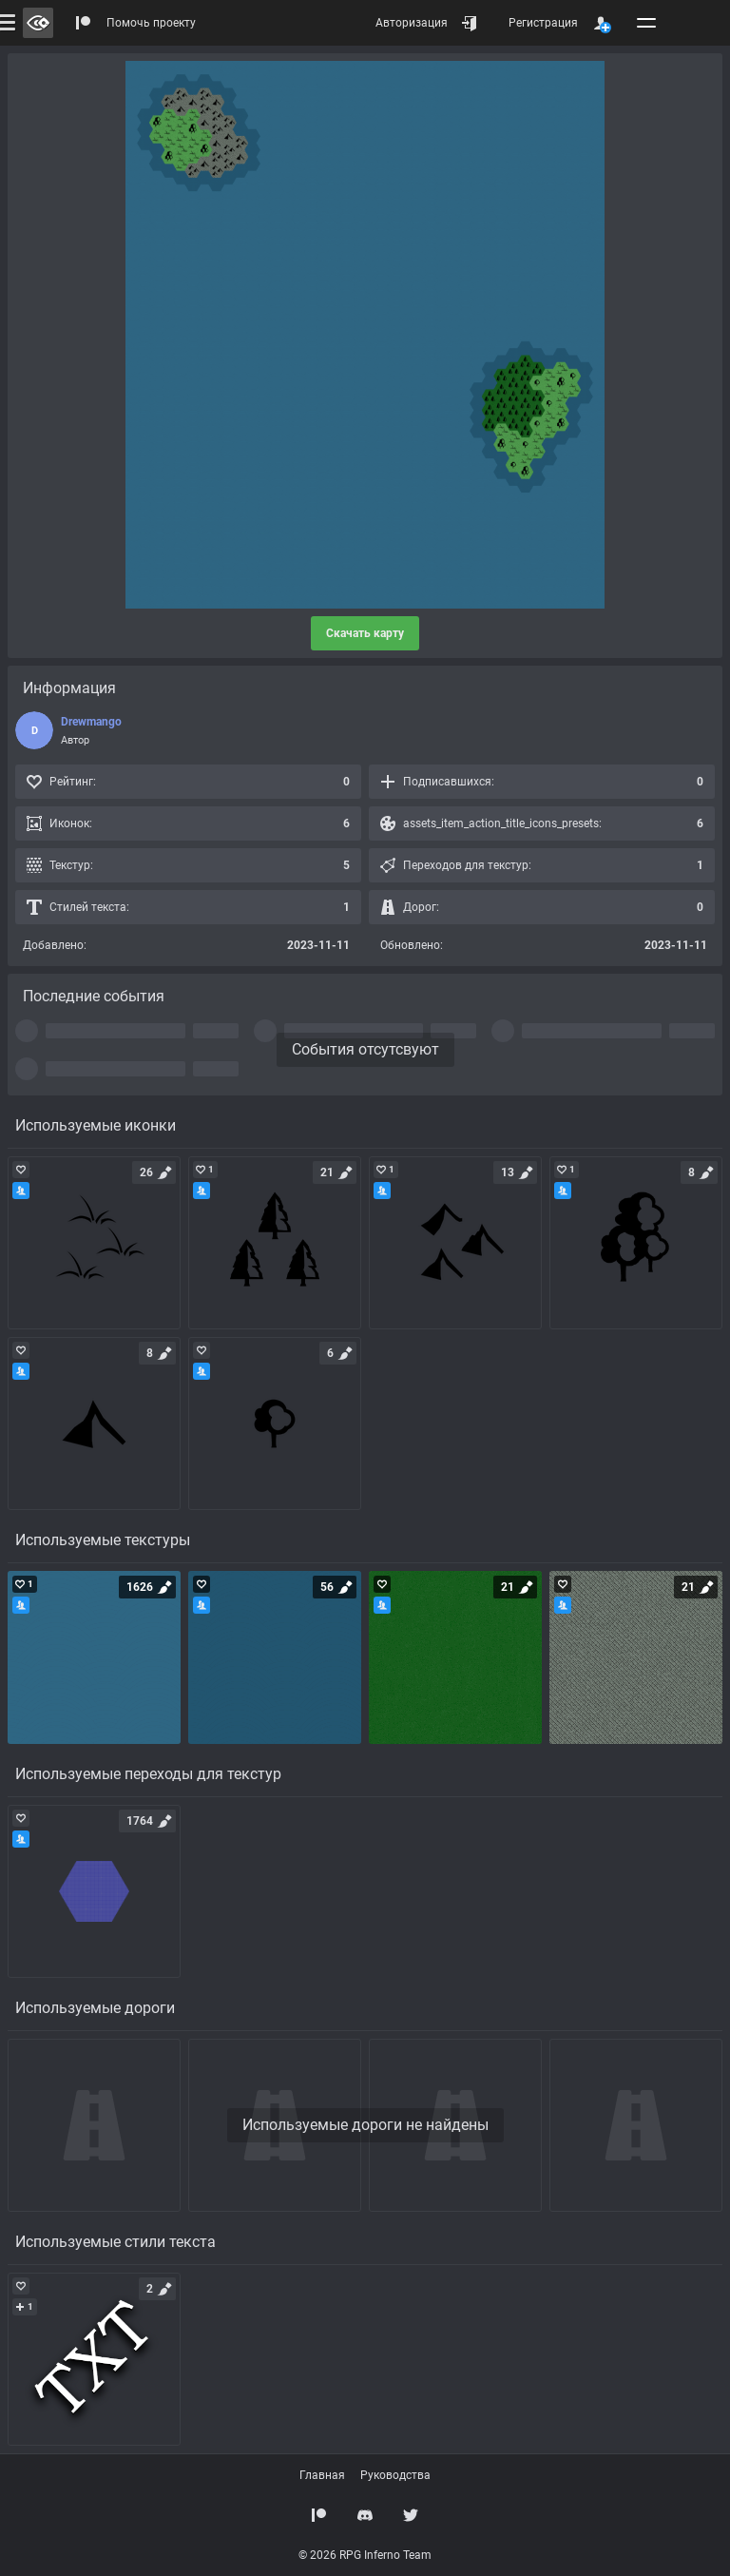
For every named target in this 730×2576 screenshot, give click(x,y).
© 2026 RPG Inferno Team (365, 2555)
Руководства (395, 2475)
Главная (322, 2475)
